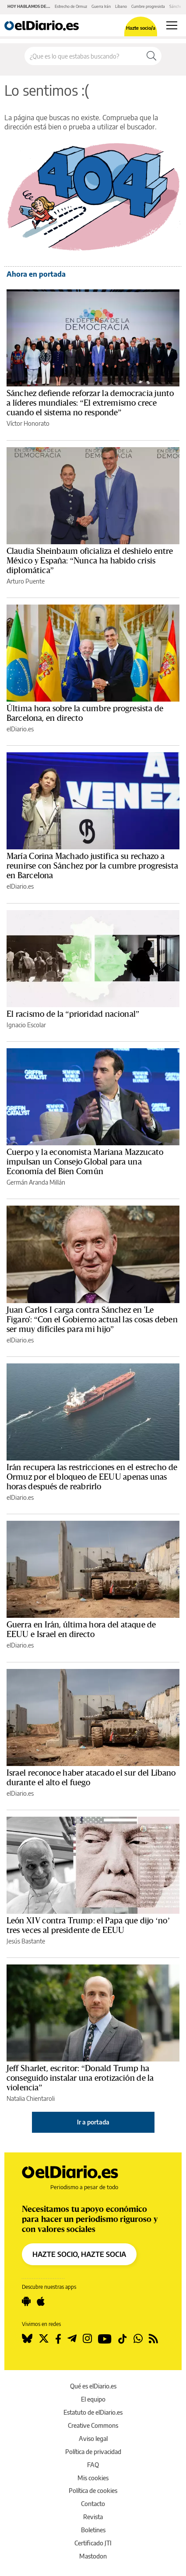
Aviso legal (93, 2438)
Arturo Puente (26, 581)
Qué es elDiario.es (93, 2386)
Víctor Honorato (28, 423)
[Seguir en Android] (26, 2301)
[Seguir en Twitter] (44, 2338)
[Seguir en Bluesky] (27, 2338)
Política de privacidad (93, 2451)
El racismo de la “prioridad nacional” (73, 1014)
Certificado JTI (93, 2543)
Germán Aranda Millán (36, 1182)
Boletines (93, 2530)
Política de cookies (93, 2490)
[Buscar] (151, 56)
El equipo (93, 2399)
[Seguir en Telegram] (72, 2338)
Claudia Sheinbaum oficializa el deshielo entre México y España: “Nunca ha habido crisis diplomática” (90, 561)
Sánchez (176, 6)
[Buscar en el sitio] (83, 56)
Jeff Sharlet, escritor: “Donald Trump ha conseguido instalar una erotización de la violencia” (80, 2078)
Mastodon (93, 2556)
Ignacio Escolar (26, 1025)
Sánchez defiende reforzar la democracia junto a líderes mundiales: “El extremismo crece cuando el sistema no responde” (90, 403)
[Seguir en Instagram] (87, 2338)
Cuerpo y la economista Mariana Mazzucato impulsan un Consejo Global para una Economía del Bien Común (85, 1162)
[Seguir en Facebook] (58, 2338)
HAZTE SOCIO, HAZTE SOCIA (79, 2254)
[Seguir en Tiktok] (122, 2338)
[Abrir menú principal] (171, 25)
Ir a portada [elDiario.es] (93, 2122)
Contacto (93, 2503)
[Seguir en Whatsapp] (138, 2338)
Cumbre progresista (148, 6)
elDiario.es (20, 729)
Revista (93, 2516)
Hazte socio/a (140, 27)
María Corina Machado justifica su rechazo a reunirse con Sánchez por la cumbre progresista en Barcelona (92, 866)
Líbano (121, 6)
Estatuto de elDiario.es (93, 2412)
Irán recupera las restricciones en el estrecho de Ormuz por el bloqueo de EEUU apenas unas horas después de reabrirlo (92, 1477)
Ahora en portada (36, 274)
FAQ (93, 2464)
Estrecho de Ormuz (71, 6)
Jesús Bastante (26, 1941)
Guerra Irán (101, 6)
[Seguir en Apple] (41, 2301)
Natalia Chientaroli (31, 2098)
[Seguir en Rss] (153, 2338)
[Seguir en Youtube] (105, 2338)
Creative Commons (93, 2425)
